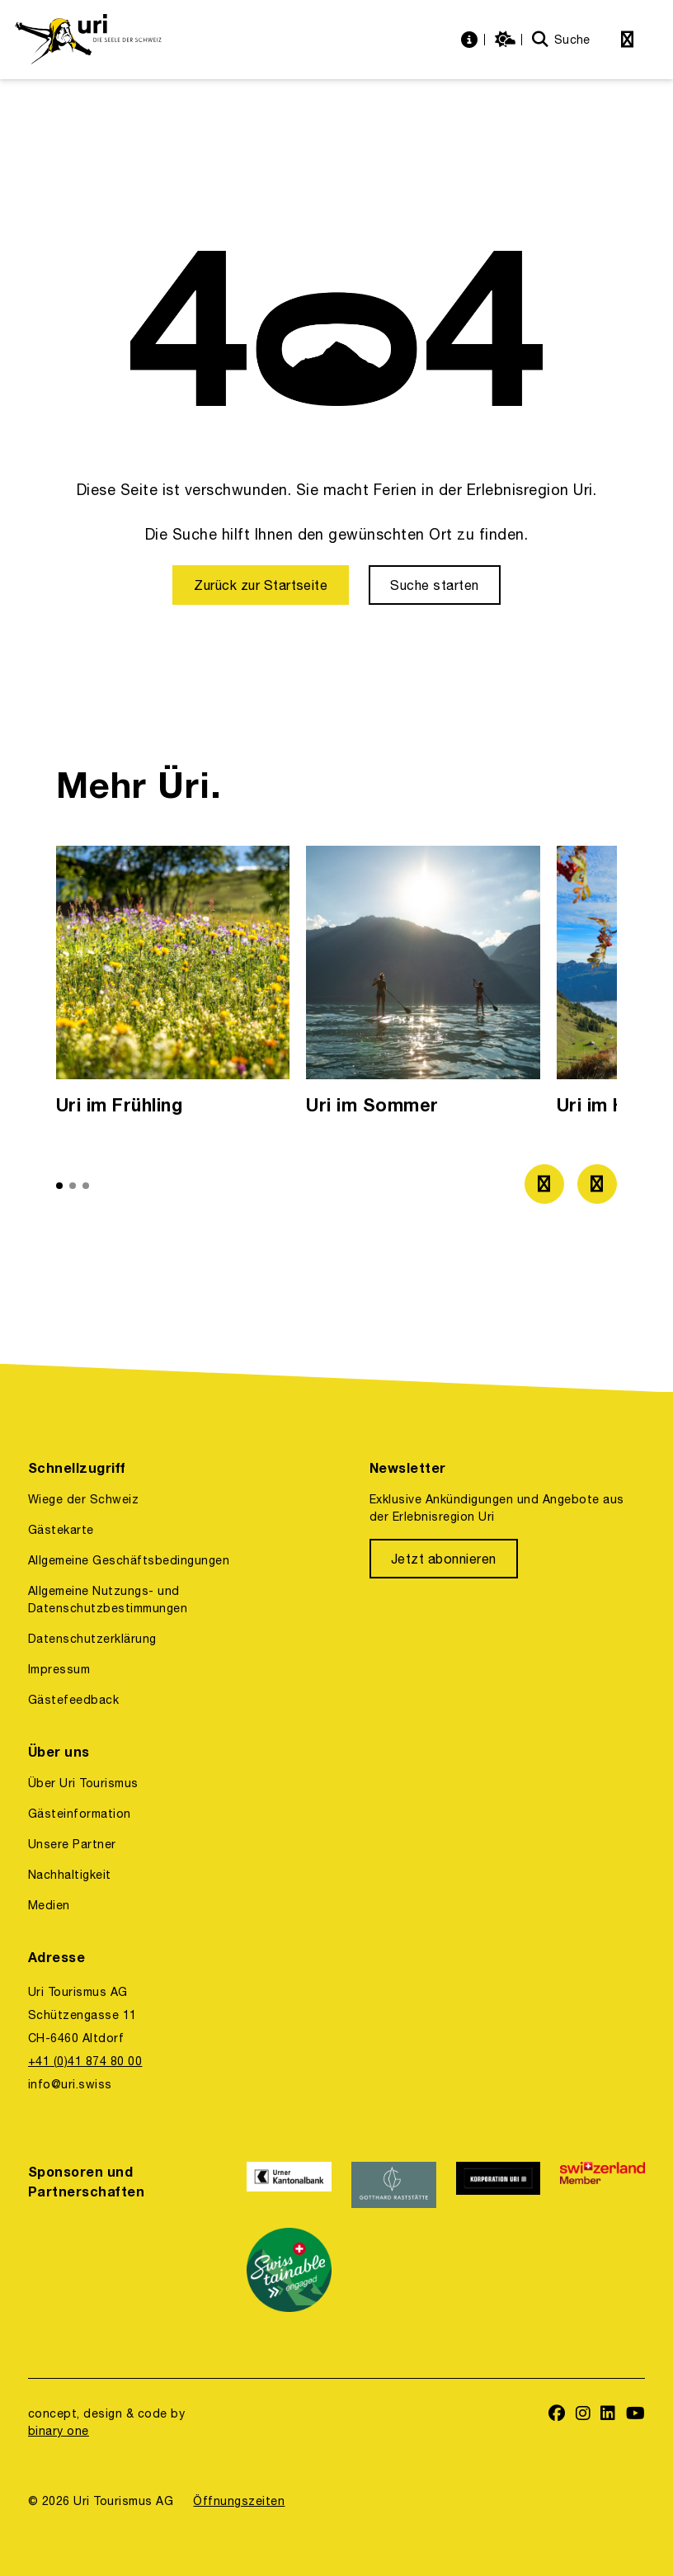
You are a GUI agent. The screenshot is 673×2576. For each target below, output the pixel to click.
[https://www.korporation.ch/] (498, 2185)
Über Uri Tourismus (83, 1783)
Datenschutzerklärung (92, 1638)
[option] (172, 985)
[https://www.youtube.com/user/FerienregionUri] (636, 2414)
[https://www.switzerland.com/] (602, 2185)
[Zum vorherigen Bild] (544, 1184)
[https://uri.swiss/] (87, 39)
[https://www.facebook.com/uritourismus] (557, 2414)
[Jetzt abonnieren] (443, 1558)
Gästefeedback (73, 1699)
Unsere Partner (72, 1844)
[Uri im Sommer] (422, 985)
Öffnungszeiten (239, 2501)
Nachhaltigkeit (69, 1874)
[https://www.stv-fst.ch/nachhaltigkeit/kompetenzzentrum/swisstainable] (289, 2270)
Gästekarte (61, 1529)
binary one (58, 2430)
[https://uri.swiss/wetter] (507, 40)
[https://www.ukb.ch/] (289, 2185)
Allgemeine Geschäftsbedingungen (128, 1560)
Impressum (59, 1669)
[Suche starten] (434, 585)
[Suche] (561, 40)
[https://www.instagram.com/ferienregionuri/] (583, 2414)
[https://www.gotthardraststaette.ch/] (393, 2185)
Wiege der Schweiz (83, 1499)
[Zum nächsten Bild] (597, 1184)
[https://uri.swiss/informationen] (471, 40)
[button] (59, 1185)
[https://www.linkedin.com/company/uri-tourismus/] (608, 2414)
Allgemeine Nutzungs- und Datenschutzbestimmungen (107, 1599)
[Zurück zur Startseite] (260, 585)
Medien (49, 1905)
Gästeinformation (79, 1813)
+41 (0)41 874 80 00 (85, 2061)
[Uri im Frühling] (172, 985)
